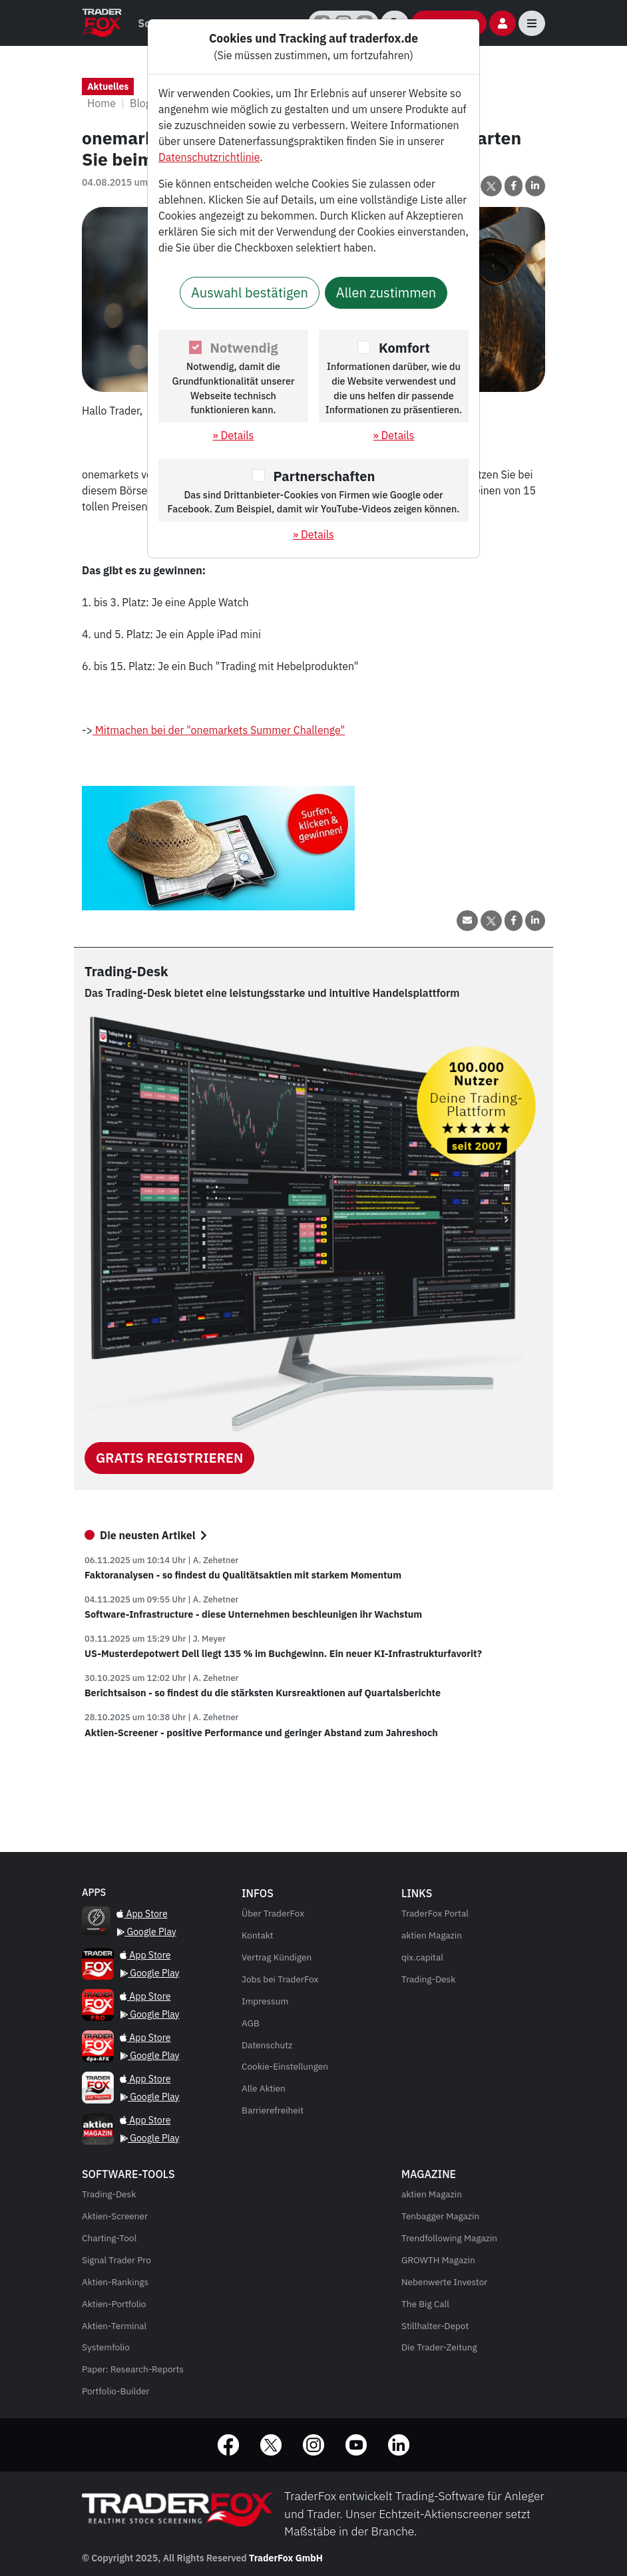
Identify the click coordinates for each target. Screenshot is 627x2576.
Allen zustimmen (386, 292)
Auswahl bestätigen (249, 292)
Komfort (404, 348)
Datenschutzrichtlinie (209, 157)
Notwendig (244, 348)
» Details (233, 435)
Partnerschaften (324, 476)
